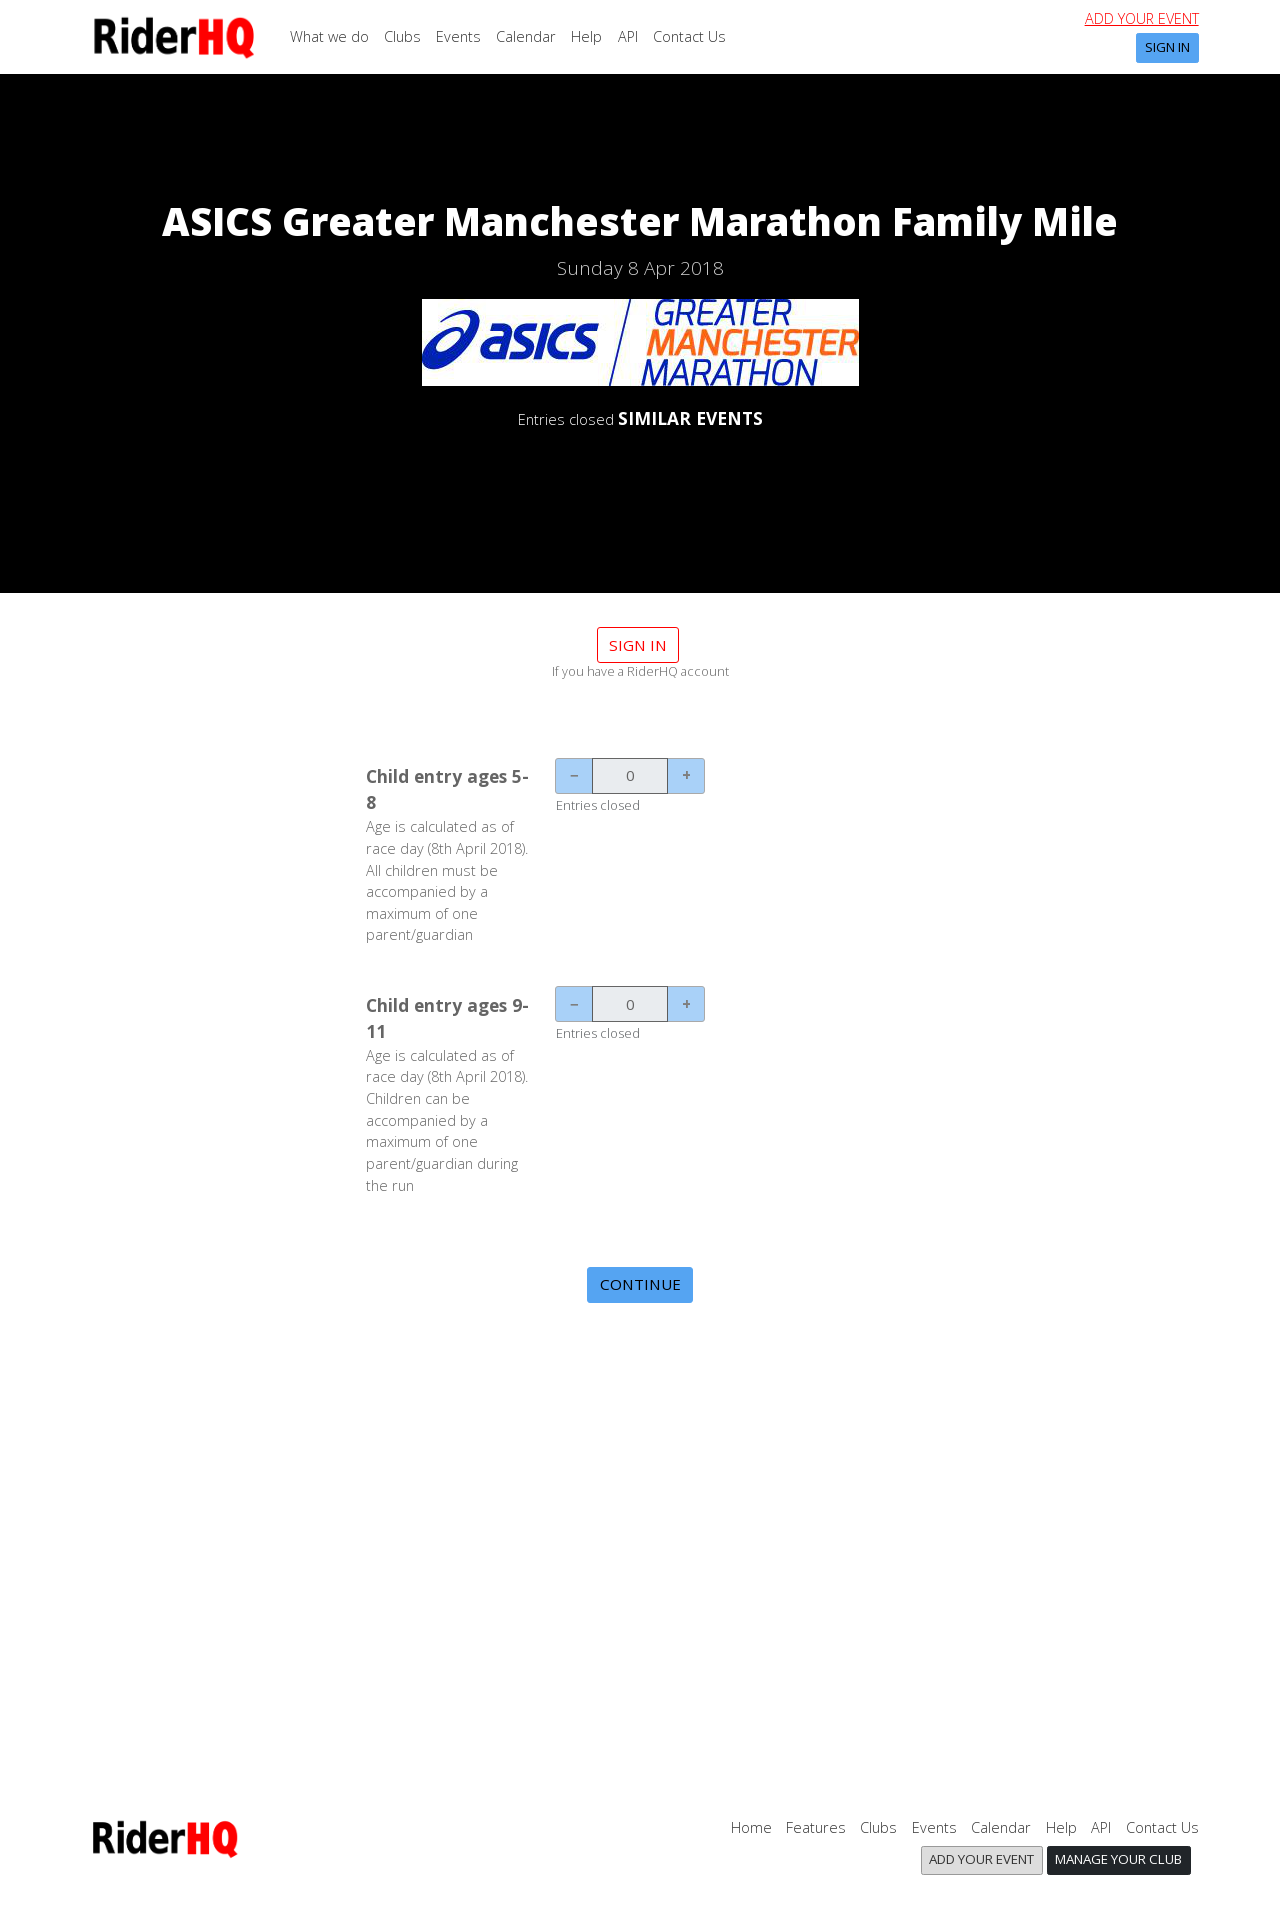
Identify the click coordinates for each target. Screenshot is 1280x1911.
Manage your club (1118, 1859)
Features (816, 1827)
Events (458, 36)
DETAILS (640, 472)
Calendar (526, 36)
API (628, 36)
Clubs (402, 36)
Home (751, 1827)
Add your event (1142, 18)
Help (586, 36)
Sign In (1167, 47)
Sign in (638, 645)
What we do (329, 36)
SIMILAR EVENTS (690, 418)
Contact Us (689, 36)
